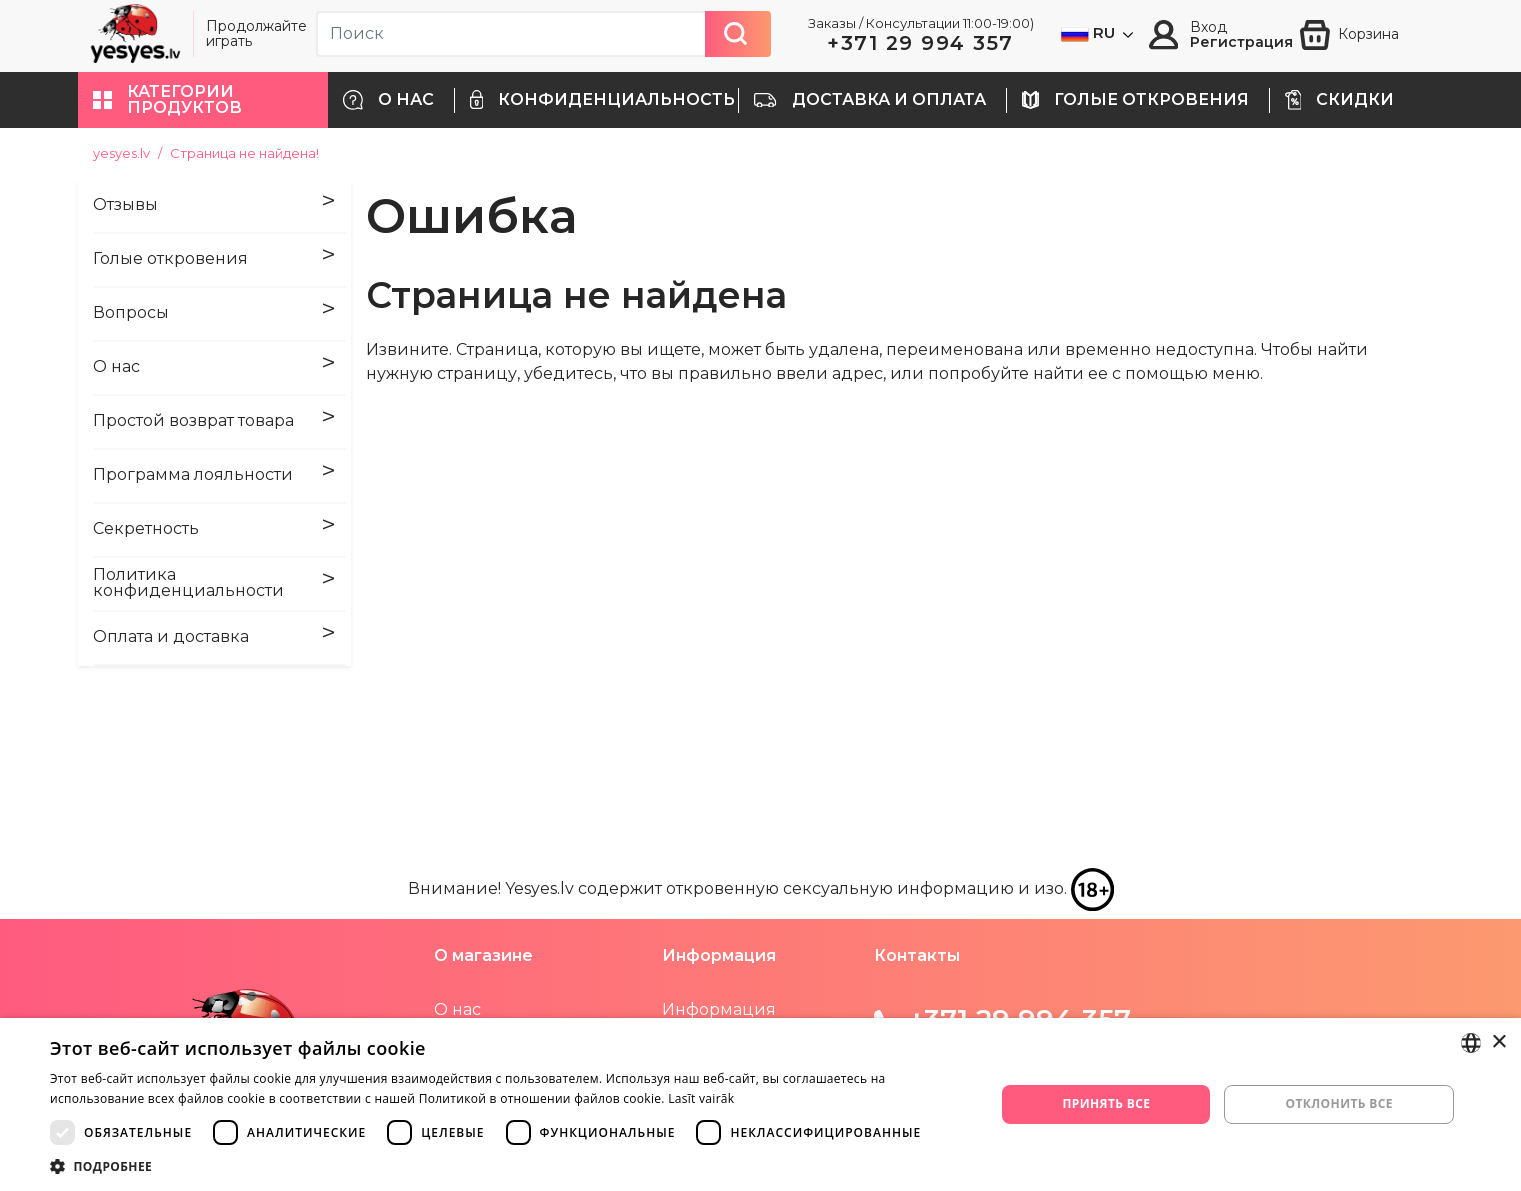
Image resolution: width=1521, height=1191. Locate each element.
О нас (457, 1009)
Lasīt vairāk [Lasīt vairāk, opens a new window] (701, 1098)
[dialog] (760, 1104)
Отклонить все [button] (1339, 1103)
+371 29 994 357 (920, 43)
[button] (203, 100)
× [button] (1498, 1042)
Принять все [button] (1106, 1103)
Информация (719, 1009)
